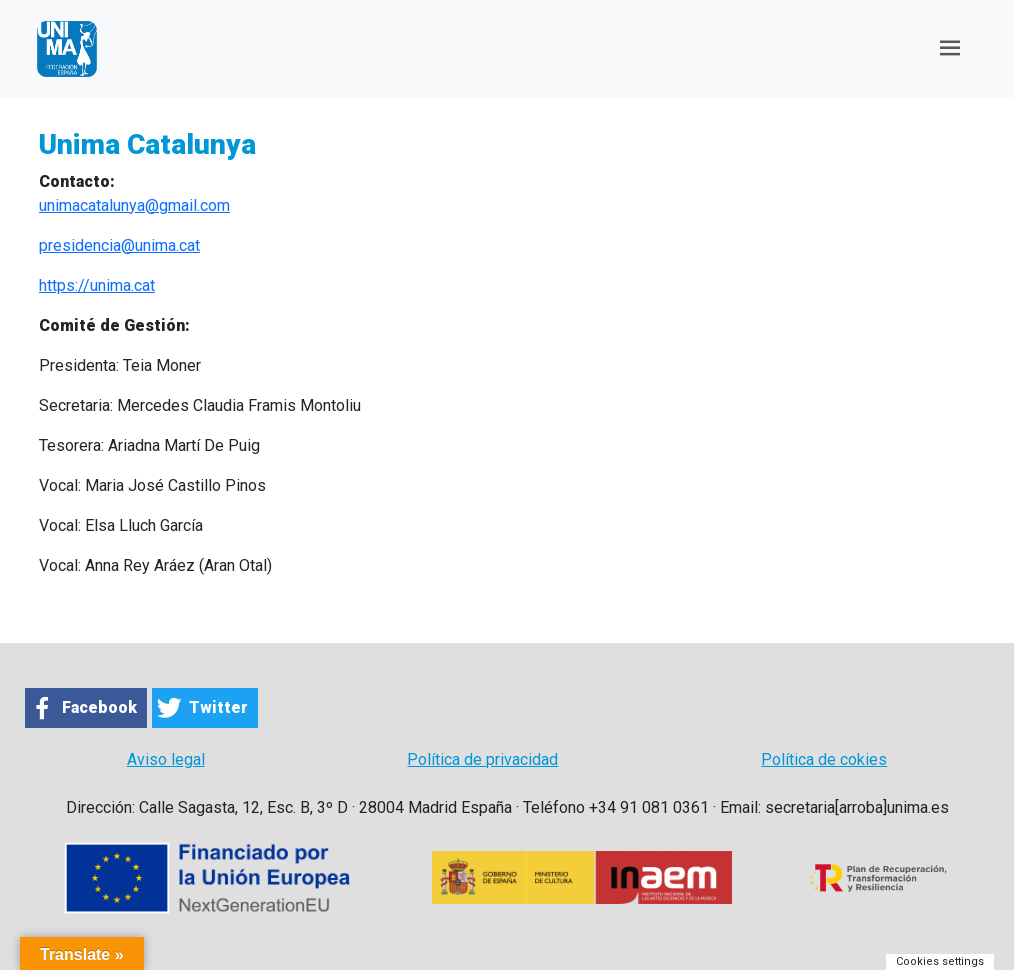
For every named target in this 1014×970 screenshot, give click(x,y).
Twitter (218, 707)
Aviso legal (166, 759)
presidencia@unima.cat (119, 245)
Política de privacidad (482, 759)
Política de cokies (824, 759)
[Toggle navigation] (950, 48)
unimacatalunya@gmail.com (134, 205)
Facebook (99, 707)
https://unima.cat (97, 285)
